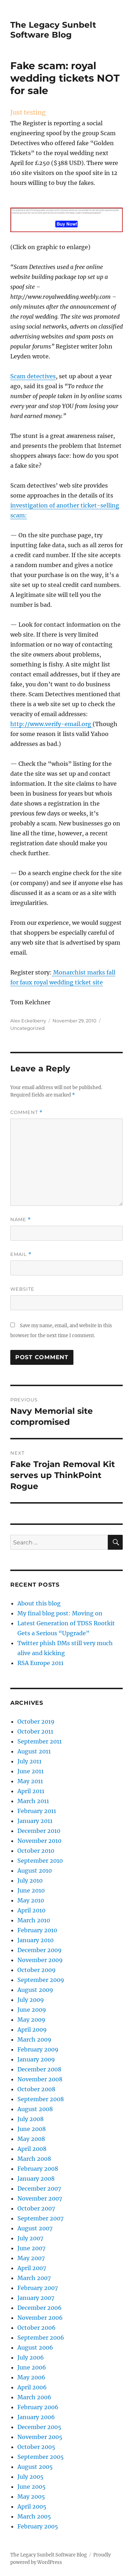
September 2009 (40, 1979)
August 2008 (35, 2109)
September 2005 (40, 2456)
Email (21, 1254)
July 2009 (30, 1999)
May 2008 (31, 2138)
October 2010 (35, 1850)
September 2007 (40, 2218)
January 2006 (36, 2417)
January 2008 (36, 2178)
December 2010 (38, 1830)
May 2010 (30, 1900)
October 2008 (36, 2089)
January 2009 (36, 2059)
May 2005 (31, 2496)
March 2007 (34, 2277)
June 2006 (31, 2367)
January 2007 (35, 2297)
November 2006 (40, 2317)
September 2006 (40, 2337)
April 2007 (31, 2268)
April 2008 (31, 2148)
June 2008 (31, 2128)
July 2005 (30, 2476)
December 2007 (39, 2188)
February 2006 (38, 2407)
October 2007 (36, 2208)
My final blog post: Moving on (59, 1613)
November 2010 (39, 1840)
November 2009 (40, 1959)
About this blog (39, 1603)
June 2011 (30, 1771)
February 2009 (38, 2049)
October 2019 (36, 1721)
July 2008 (30, 2118)
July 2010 (30, 1880)
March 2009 (34, 2039)
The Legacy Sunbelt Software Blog (53, 30)
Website (22, 1289)
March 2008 (34, 2158)
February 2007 (37, 2287)
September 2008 (40, 2099)
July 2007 (30, 2238)
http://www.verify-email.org (51, 723)
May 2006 (31, 2377)
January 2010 (35, 1940)
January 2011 (34, 1820)
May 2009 (31, 2019)
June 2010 (31, 1890)
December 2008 (39, 2069)
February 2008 (37, 2168)
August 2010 (34, 1870)
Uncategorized (27, 1028)
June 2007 (31, 2248)
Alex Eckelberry (28, 1020)
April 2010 (31, 1910)
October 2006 (36, 2327)
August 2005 (35, 2466)
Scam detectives (33, 376)
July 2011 (29, 1761)
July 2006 (30, 2357)
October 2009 (36, 1969)
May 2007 (31, 2258)
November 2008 (39, 2079)
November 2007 (39, 2198)
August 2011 (34, 1751)
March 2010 (33, 1920)
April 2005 (31, 2506)
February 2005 (37, 2526)
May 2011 (30, 1781)
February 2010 (37, 1930)
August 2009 (35, 1989)
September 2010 (40, 1860)
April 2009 (32, 2029)
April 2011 (30, 1791)
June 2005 (31, 2486)
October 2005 (36, 2446)
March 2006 (34, 2397)
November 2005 (39, 2436)
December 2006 (39, 2307)
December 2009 (39, 1950)
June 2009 (31, 2009)
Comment (26, 1112)
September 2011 (39, 1741)
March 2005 (34, 2516)
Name (20, 1219)
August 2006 (35, 2347)
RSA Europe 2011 (40, 1662)
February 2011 (36, 1810)
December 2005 (39, 2427)
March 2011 (33, 1801)
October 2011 (35, 1731)
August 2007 (34, 2228)
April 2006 (32, 2387)
